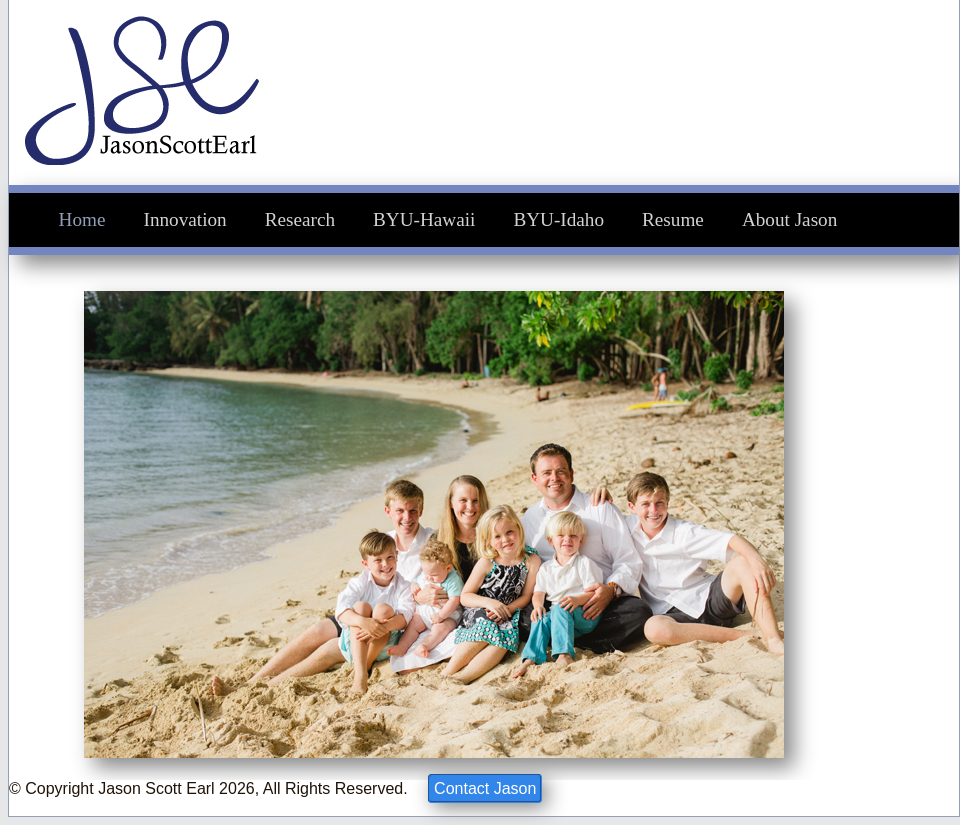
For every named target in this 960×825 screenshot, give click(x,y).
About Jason (789, 219)
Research (300, 219)
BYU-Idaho (558, 219)
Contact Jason (485, 788)
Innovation (185, 219)
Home (82, 219)
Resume (673, 219)
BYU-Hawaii (424, 219)
